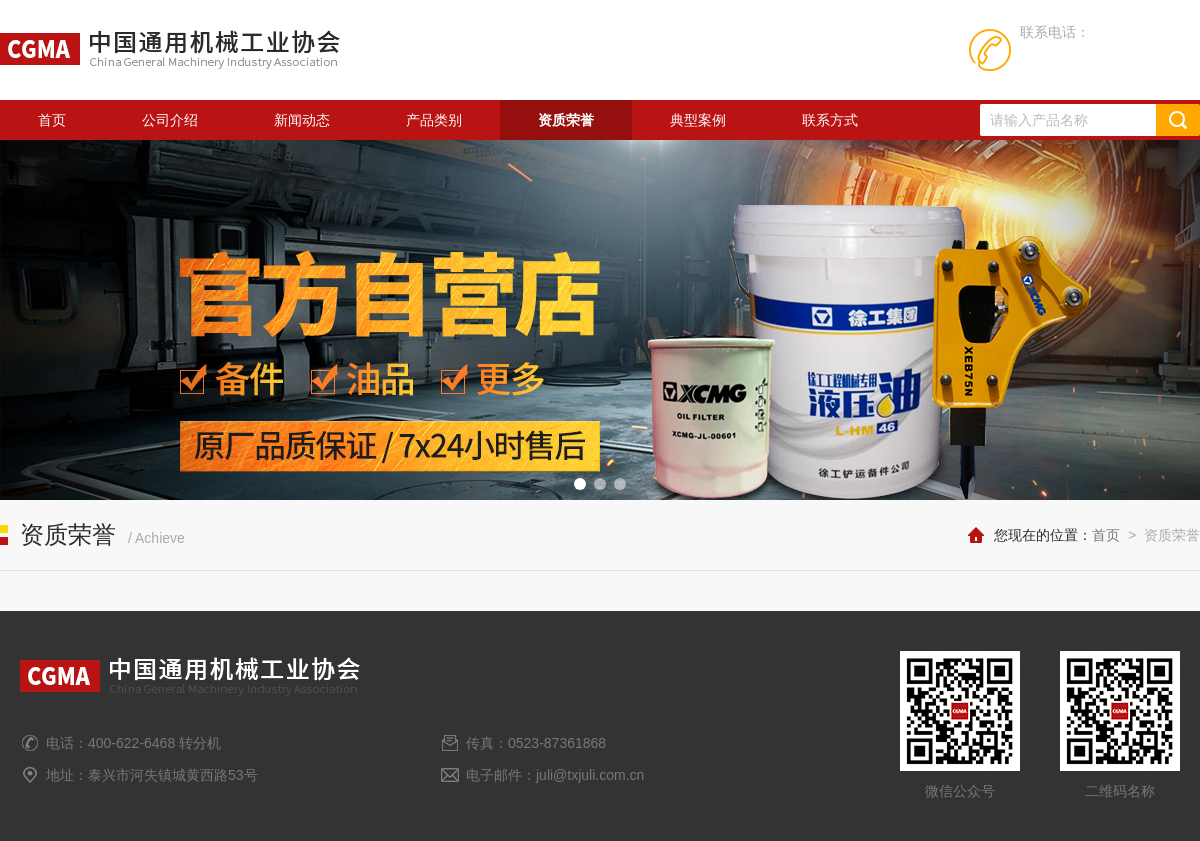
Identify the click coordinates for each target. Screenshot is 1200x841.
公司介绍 (170, 120)
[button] (580, 484)
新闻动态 (302, 120)
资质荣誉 (566, 120)
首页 (52, 120)
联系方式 (830, 120)
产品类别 (434, 120)
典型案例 (698, 120)
